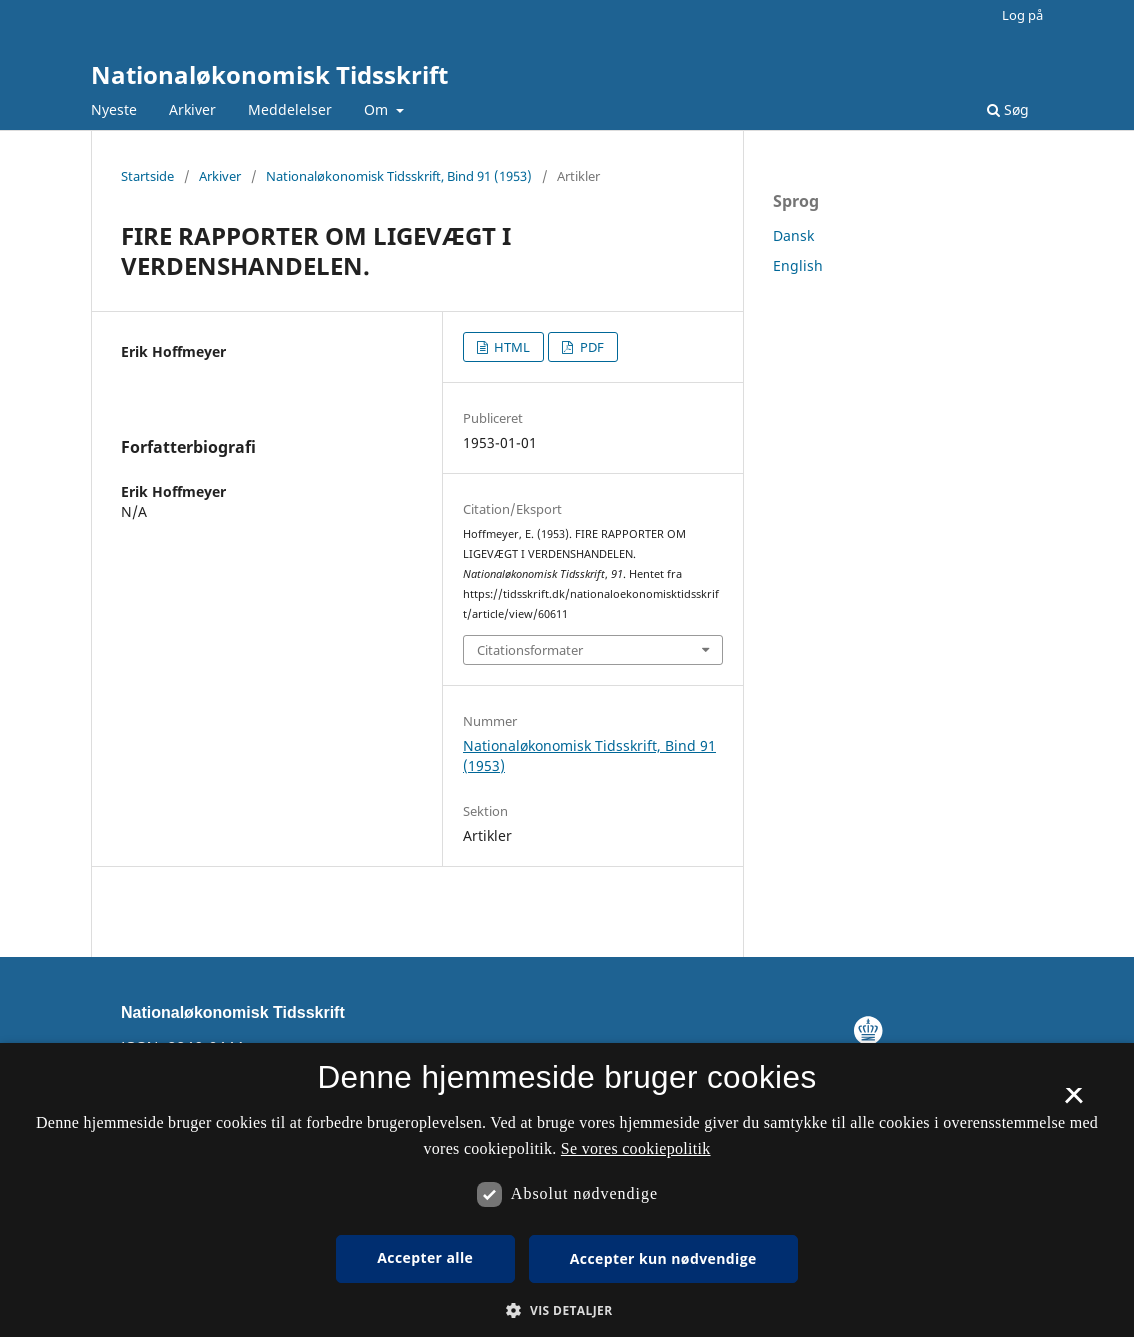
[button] (566, 1310)
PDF (590, 347)
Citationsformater (530, 650)
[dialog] (567, 1190)
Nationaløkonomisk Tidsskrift (269, 74)
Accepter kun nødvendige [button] (663, 1258)
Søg (1008, 109)
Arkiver (192, 109)
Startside (147, 176)
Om (378, 109)
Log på (1022, 15)
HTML (510, 347)
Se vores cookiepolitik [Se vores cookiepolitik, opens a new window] (636, 1148)
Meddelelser (290, 109)
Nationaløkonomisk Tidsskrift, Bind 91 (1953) (399, 176)
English (798, 265)
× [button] (1073, 1102)
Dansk (793, 235)
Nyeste (114, 109)
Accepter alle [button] (425, 1257)
